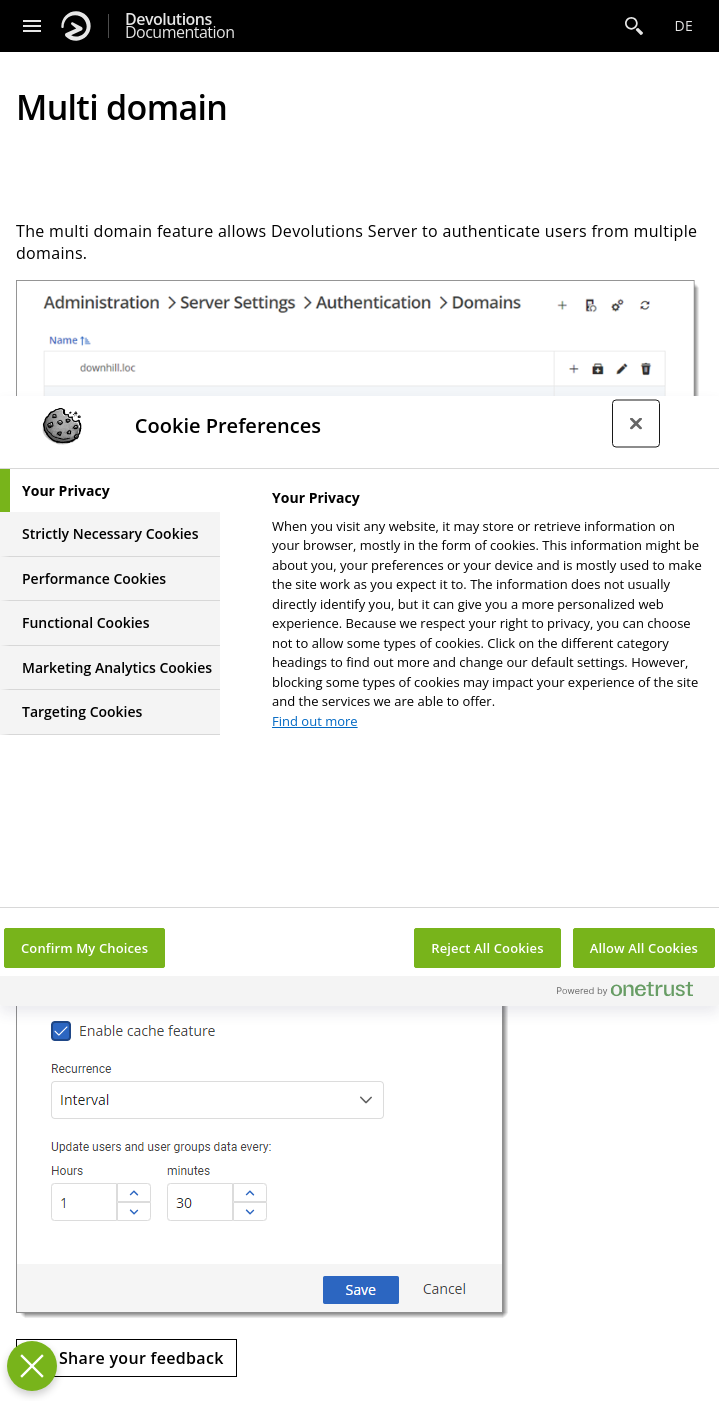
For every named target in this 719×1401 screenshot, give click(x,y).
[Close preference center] (636, 423)
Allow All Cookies (644, 948)
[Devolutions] (76, 26)
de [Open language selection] (683, 25)
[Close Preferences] (32, 1366)
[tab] (110, 491)
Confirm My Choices (84, 948)
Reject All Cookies (487, 948)
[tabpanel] (487, 615)
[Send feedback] (126, 1358)
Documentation (179, 26)
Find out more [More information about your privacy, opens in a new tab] (315, 721)
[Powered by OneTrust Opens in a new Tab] (633, 993)
